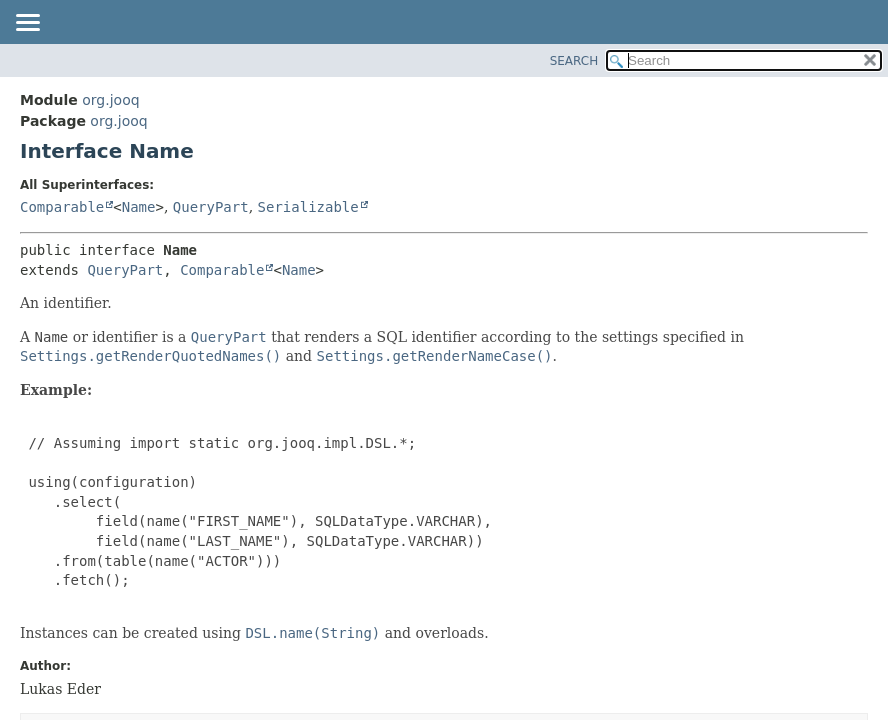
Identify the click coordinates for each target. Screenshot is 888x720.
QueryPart (211, 207)
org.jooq (110, 100)
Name (139, 207)
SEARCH (574, 61)
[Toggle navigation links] (27, 24)
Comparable (62, 207)
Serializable (308, 207)
